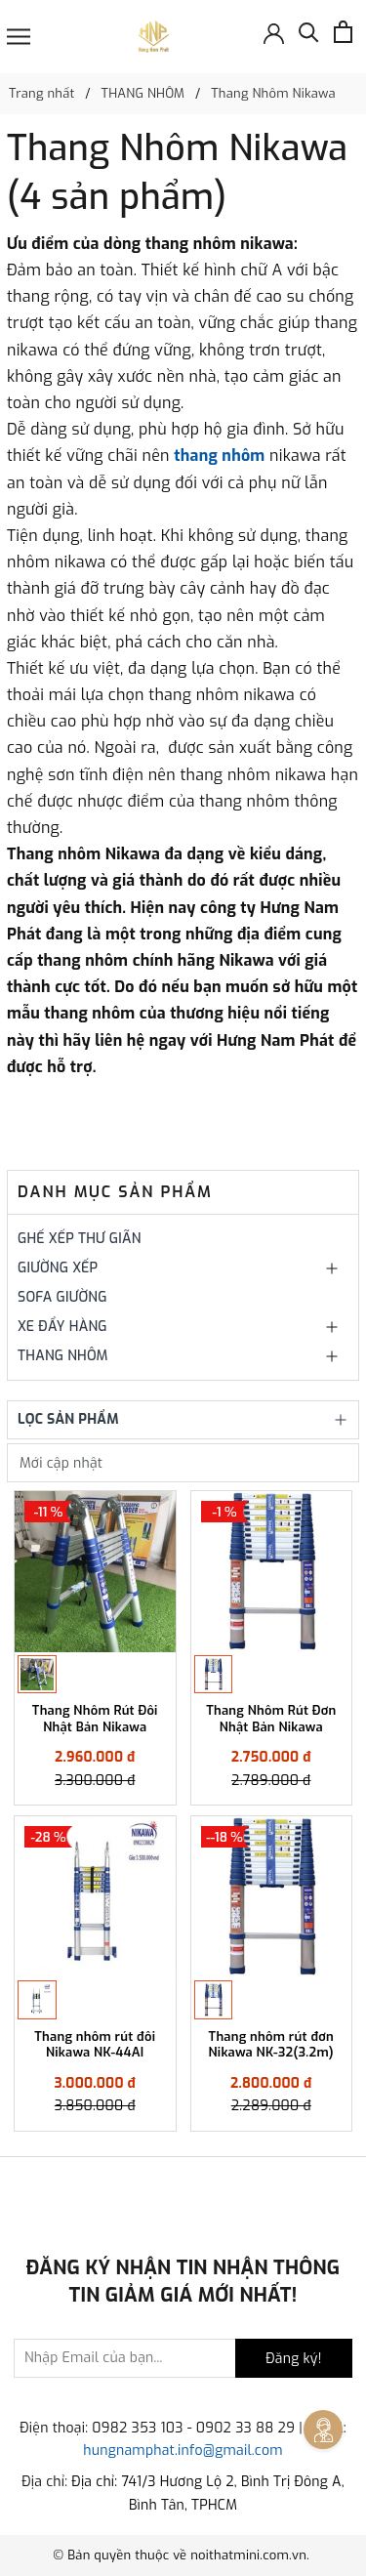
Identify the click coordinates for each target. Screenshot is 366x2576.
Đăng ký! (293, 2358)
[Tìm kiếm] (309, 37)
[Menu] (18, 36)
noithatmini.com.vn (248, 2555)
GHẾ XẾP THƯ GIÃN (80, 1238)
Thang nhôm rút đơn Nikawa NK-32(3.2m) (271, 2045)
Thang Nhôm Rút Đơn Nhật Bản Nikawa (271, 1719)
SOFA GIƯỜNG (62, 1297)
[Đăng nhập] (274, 31)
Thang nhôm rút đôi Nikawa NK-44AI (94, 2045)
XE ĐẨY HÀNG (62, 1326)
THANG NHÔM (63, 1356)
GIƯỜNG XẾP (58, 1268)
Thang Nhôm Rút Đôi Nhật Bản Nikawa (95, 1719)
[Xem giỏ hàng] (343, 32)
